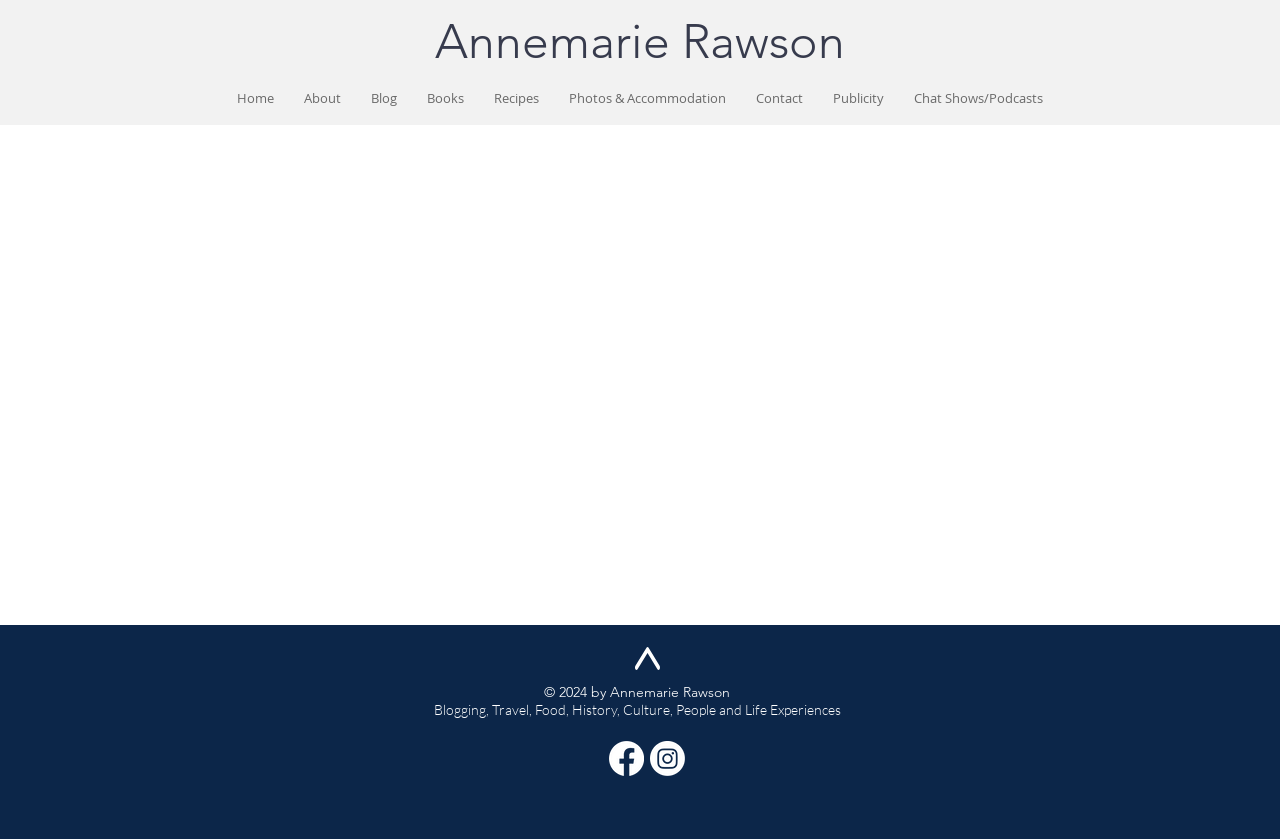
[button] (445, 98)
